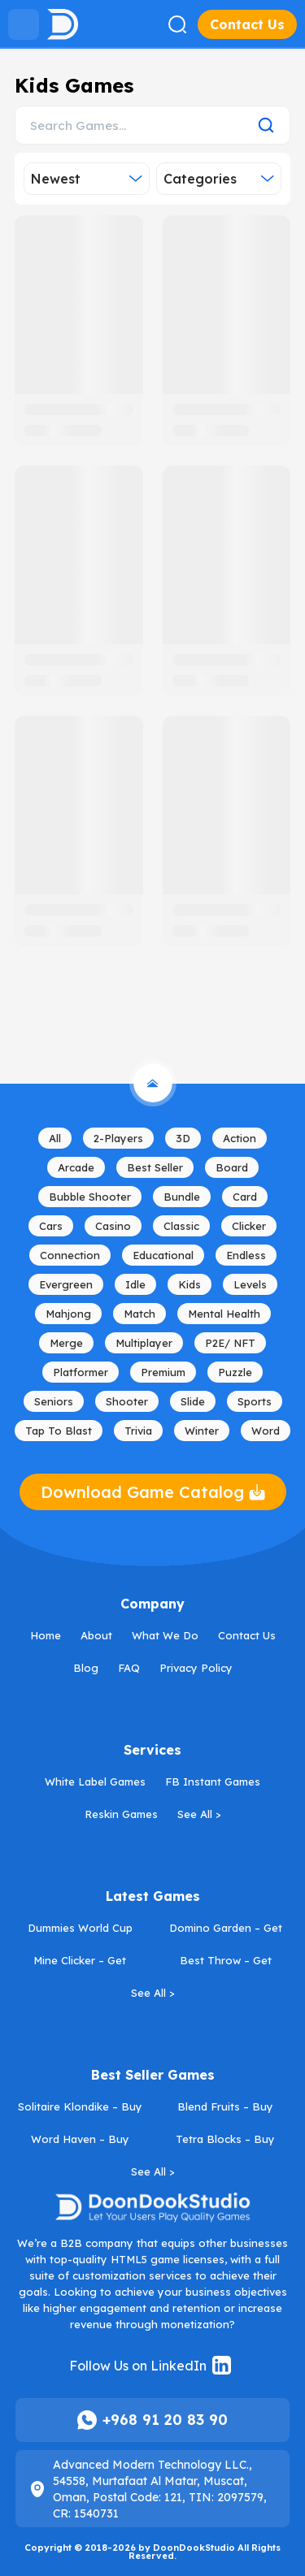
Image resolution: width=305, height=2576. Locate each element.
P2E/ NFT (230, 1342)
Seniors (53, 1401)
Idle (135, 1284)
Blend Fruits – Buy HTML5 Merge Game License (227, 2108)
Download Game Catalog (153, 1492)
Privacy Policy (196, 1667)
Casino (113, 1225)
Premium (163, 1372)
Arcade (76, 1167)
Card (245, 1196)
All (55, 1138)
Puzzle (235, 1372)
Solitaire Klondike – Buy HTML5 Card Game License (82, 2108)
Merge (66, 1342)
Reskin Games (121, 1814)
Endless (246, 1255)
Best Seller (155, 1167)
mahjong (68, 1313)
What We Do (165, 1635)
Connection (70, 1255)
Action (239, 1138)
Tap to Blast (58, 1430)
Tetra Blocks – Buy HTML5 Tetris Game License (227, 2140)
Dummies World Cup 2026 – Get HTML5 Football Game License (80, 1929)
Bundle (181, 1196)
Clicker (249, 1225)
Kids (189, 1284)
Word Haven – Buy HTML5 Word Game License (81, 2140)
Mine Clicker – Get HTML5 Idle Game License (81, 1962)
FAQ (129, 1667)
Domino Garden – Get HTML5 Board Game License (227, 1929)
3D (183, 1138)
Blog (85, 1667)
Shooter (127, 1401)
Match (139, 1313)
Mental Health (224, 1313)
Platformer (80, 1372)
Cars (51, 1225)
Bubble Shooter (90, 1196)
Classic (181, 1225)
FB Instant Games (212, 1781)
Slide (193, 1401)
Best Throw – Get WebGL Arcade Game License (227, 1962)
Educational (163, 1255)
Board (232, 1167)
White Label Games (95, 1781)
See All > (199, 1814)
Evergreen (66, 1284)
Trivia (138, 1430)
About (96, 1635)
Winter (202, 1430)
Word (265, 1430)
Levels (250, 1284)
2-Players (118, 1138)
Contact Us (247, 24)
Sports (254, 1401)
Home (45, 1635)
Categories (218, 179)
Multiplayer (143, 1342)
